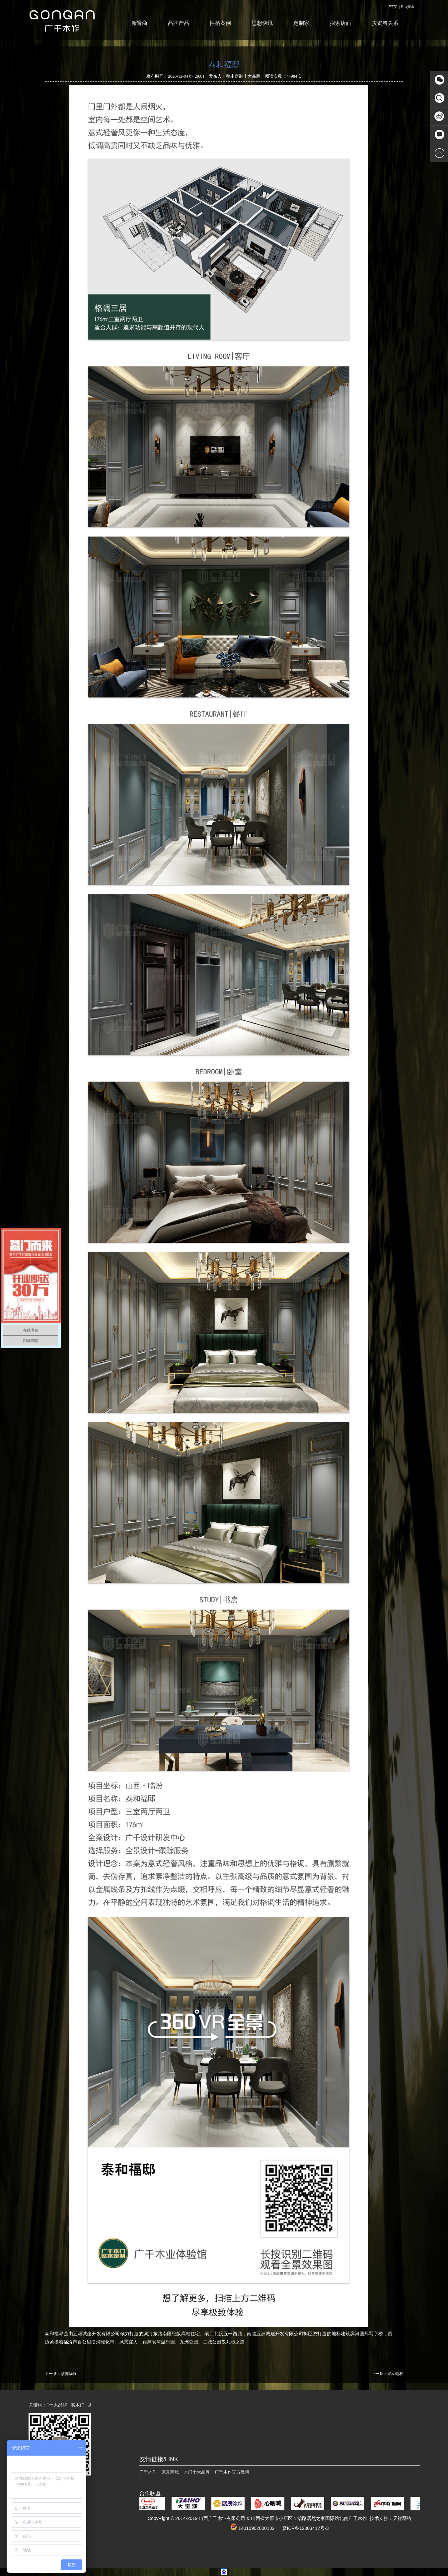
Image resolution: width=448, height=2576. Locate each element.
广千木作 (148, 2472)
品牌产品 (178, 23)
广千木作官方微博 (232, 2472)
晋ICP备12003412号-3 (305, 2528)
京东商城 (170, 2472)
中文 (393, 6)
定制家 (301, 23)
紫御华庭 (69, 2373)
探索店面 (340, 23)
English (407, 6)
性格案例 (220, 23)
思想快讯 (262, 23)
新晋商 (139, 23)
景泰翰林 (395, 2373)
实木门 (81, 2405)
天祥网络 (402, 2518)
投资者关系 (385, 23)
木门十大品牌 (57, 2405)
